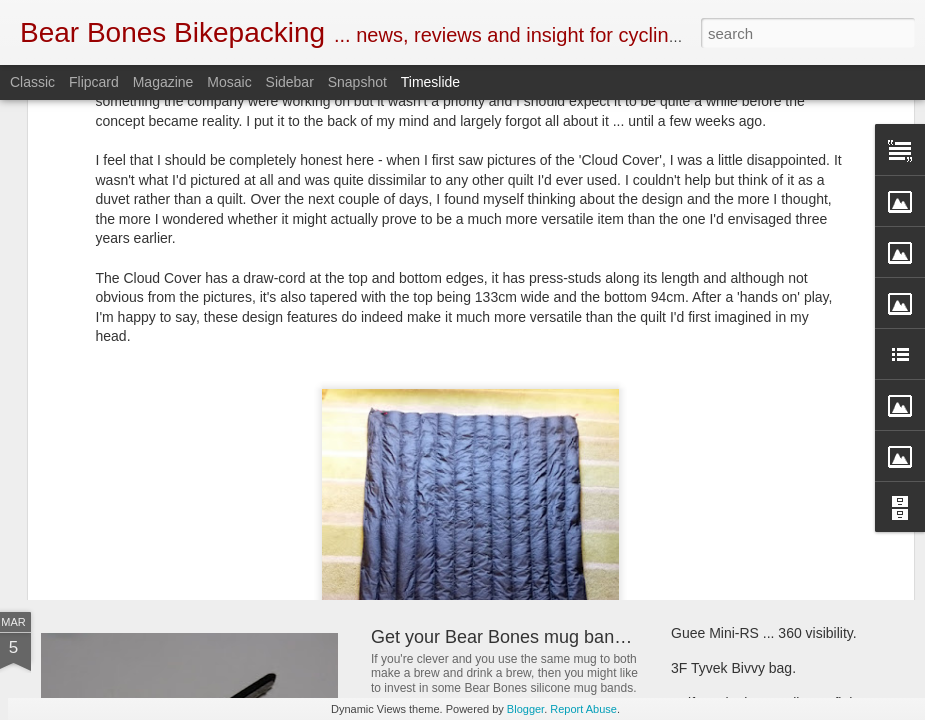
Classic (32, 82)
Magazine (163, 82)
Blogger (525, 709)
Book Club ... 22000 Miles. (476, 383)
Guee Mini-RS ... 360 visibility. (764, 633)
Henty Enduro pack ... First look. (770, 392)
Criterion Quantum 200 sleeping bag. (785, 497)
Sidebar (290, 82)
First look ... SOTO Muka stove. (768, 462)
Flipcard (94, 82)
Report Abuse (583, 709)
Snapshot (357, 82)
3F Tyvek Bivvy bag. (733, 668)
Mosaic (229, 82)
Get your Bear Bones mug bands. (504, 637)
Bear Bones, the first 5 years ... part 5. (789, 427)
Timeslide (430, 82)
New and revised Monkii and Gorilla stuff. (534, 484)
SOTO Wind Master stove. (181, 464)
